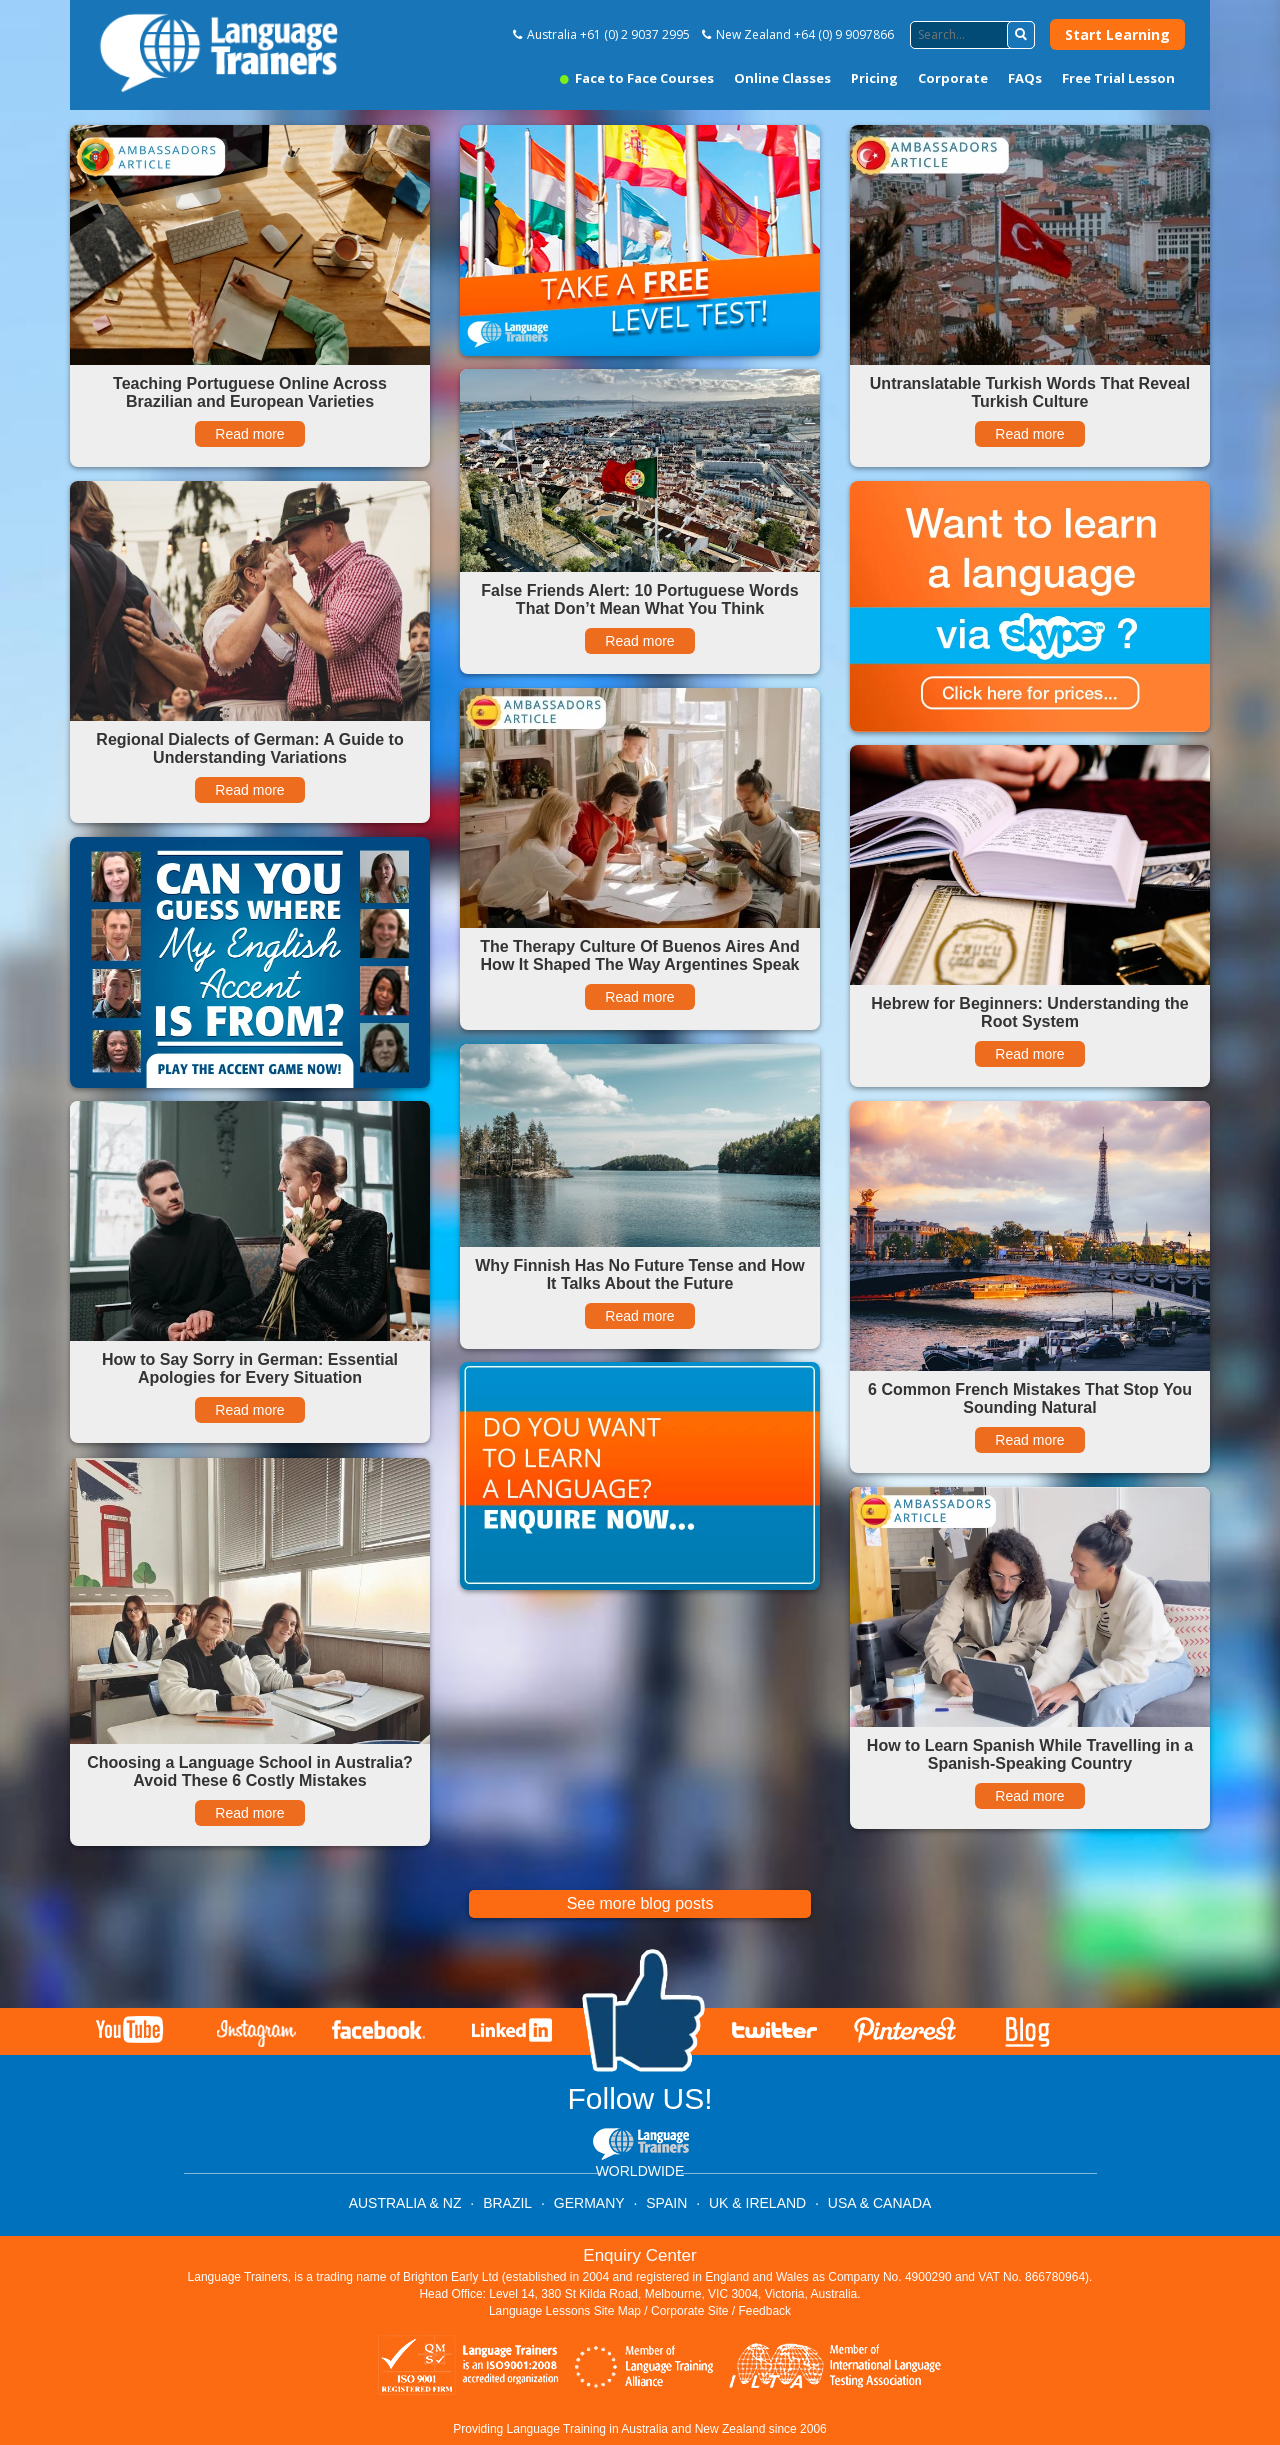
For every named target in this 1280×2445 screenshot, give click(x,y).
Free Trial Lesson (1118, 78)
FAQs (1025, 78)
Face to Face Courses (637, 78)
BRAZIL (507, 2203)
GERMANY (589, 2203)
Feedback (764, 2311)
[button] (1021, 35)
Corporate (953, 78)
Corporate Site (689, 2311)
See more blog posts (640, 1903)
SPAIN (666, 2203)
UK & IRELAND (757, 2203)
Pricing (874, 78)
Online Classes (782, 78)
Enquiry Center (639, 2255)
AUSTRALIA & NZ (405, 2203)
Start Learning (1117, 34)
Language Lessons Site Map (565, 2311)
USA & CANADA (879, 2203)
